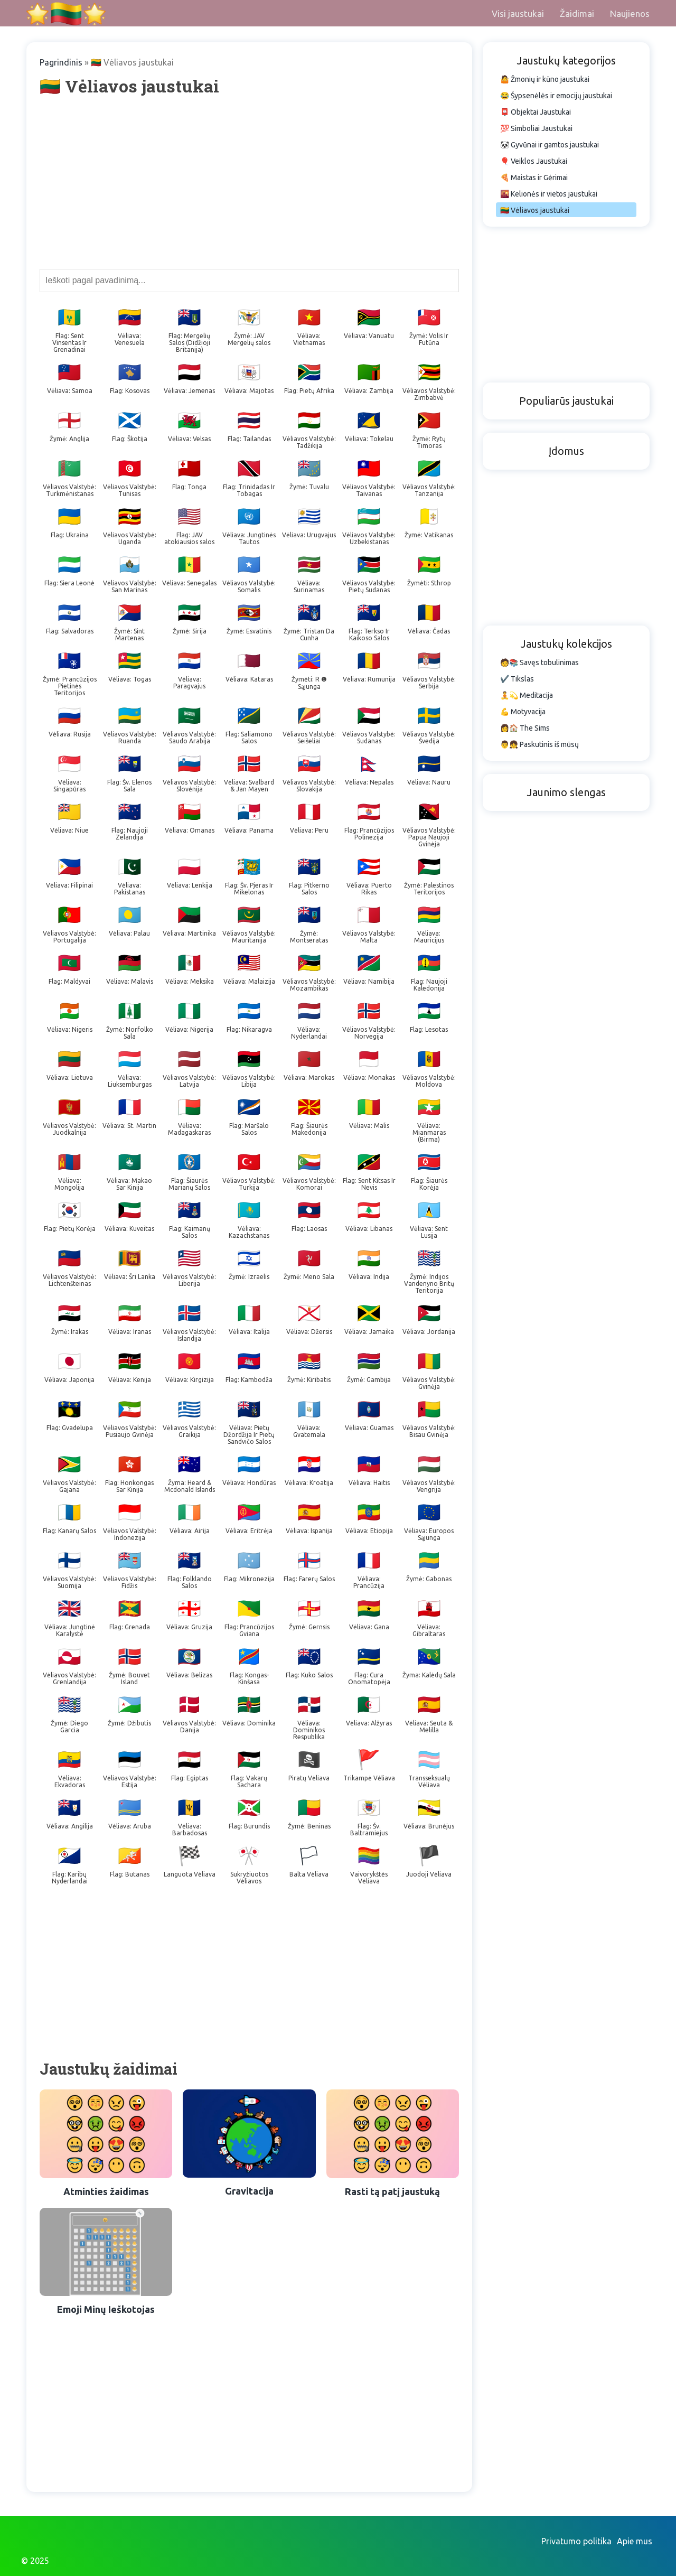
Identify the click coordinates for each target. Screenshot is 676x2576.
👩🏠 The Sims (525, 728)
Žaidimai (577, 13)
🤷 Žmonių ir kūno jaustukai (544, 79)
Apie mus (634, 2541)
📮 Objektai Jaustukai (535, 112)
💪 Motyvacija (523, 711)
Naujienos (630, 13)
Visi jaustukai (518, 13)
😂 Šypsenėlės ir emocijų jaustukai (556, 95)
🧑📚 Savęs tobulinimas (539, 662)
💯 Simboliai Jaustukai (536, 128)
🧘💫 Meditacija (526, 695)
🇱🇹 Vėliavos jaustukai (534, 210)
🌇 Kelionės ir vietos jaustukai (548, 194)
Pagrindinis (61, 62)
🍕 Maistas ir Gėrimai (534, 177)
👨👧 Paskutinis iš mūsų (539, 744)
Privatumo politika (576, 2541)
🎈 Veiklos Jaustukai (533, 161)
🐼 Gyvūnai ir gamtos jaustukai (549, 145)
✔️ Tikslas (517, 679)
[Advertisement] (249, 182)
